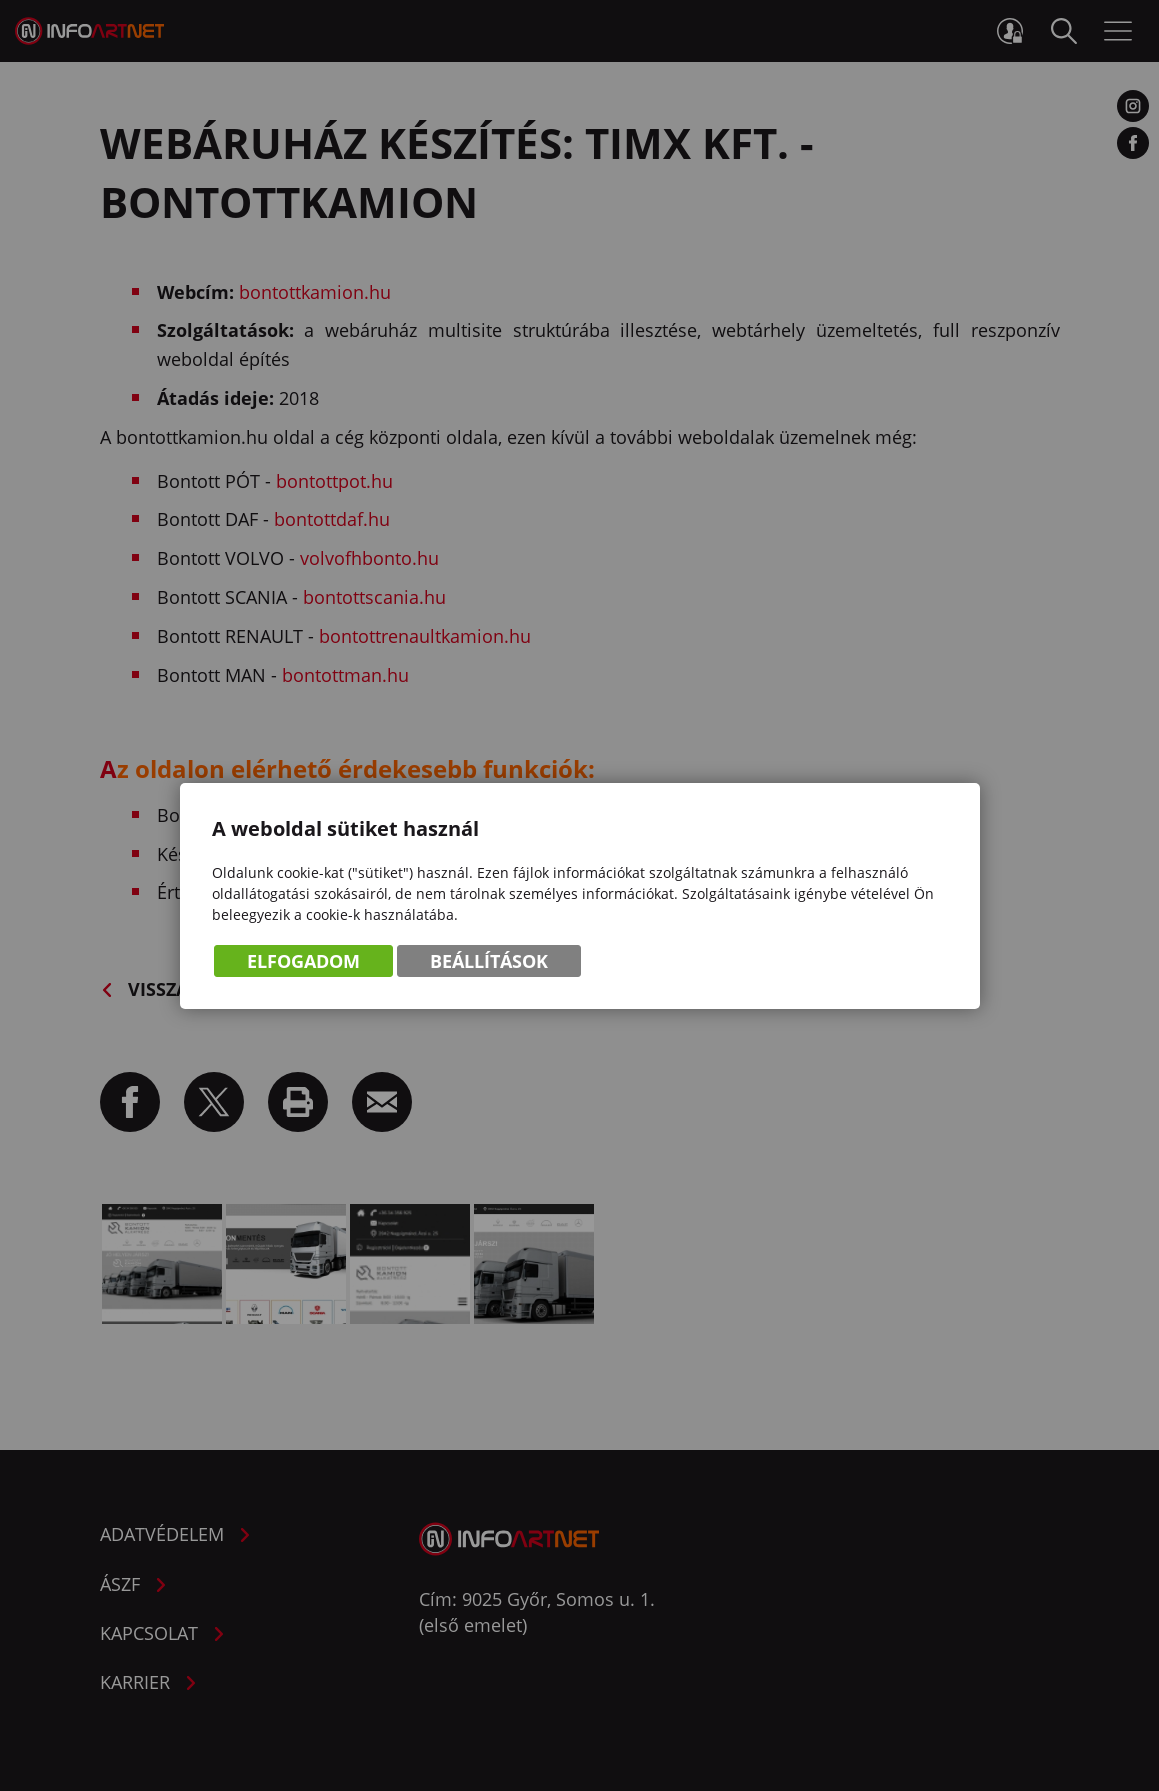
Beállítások (489, 961)
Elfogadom (303, 961)
